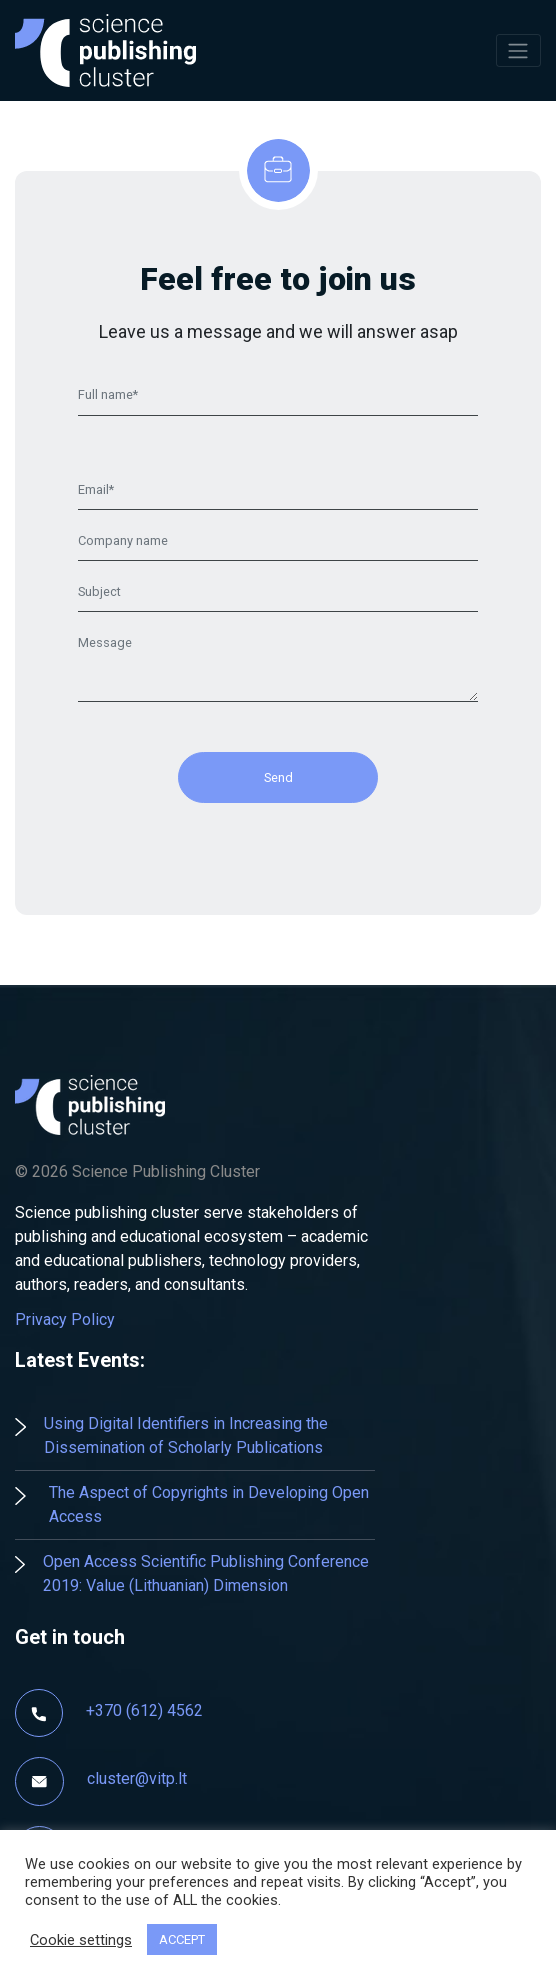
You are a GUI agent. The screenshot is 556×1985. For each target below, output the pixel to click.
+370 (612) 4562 (144, 1710)
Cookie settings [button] (81, 1940)
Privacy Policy (65, 1319)
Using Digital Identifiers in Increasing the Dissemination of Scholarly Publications (186, 1435)
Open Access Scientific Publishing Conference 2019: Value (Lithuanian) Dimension (206, 1573)
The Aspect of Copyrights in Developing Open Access (209, 1504)
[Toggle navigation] (518, 50)
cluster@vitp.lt (137, 1779)
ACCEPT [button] (182, 1939)
